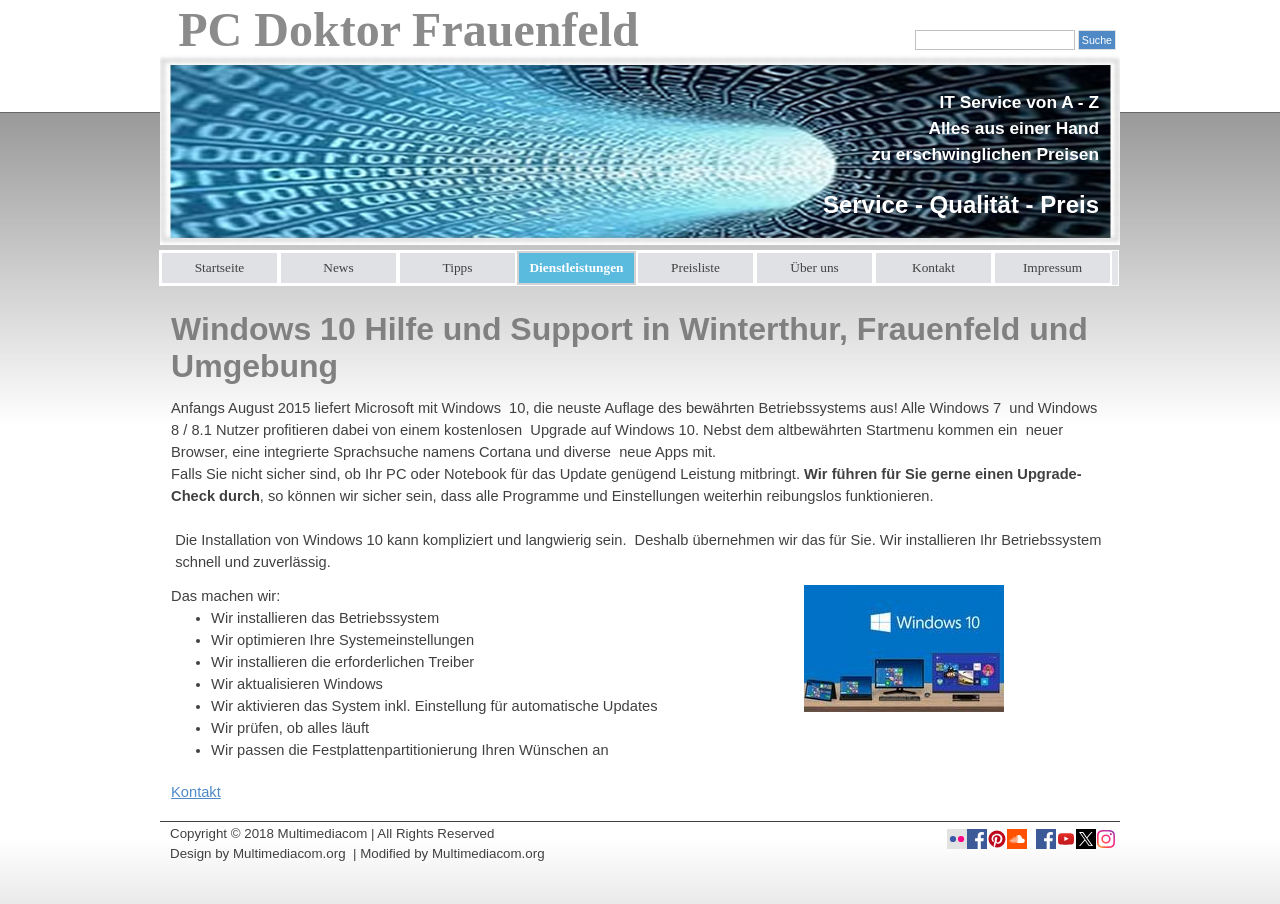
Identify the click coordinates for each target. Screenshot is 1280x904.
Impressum (1052, 267)
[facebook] (1046, 839)
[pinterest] (997, 839)
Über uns (814, 267)
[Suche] (995, 40)
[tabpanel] (954, 156)
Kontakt (933, 267)
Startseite (220, 267)
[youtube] (1066, 839)
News (338, 267)
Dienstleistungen (576, 267)
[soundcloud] (1017, 839)
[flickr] (957, 839)
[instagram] (1106, 839)
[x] (1086, 839)
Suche (1097, 40)
